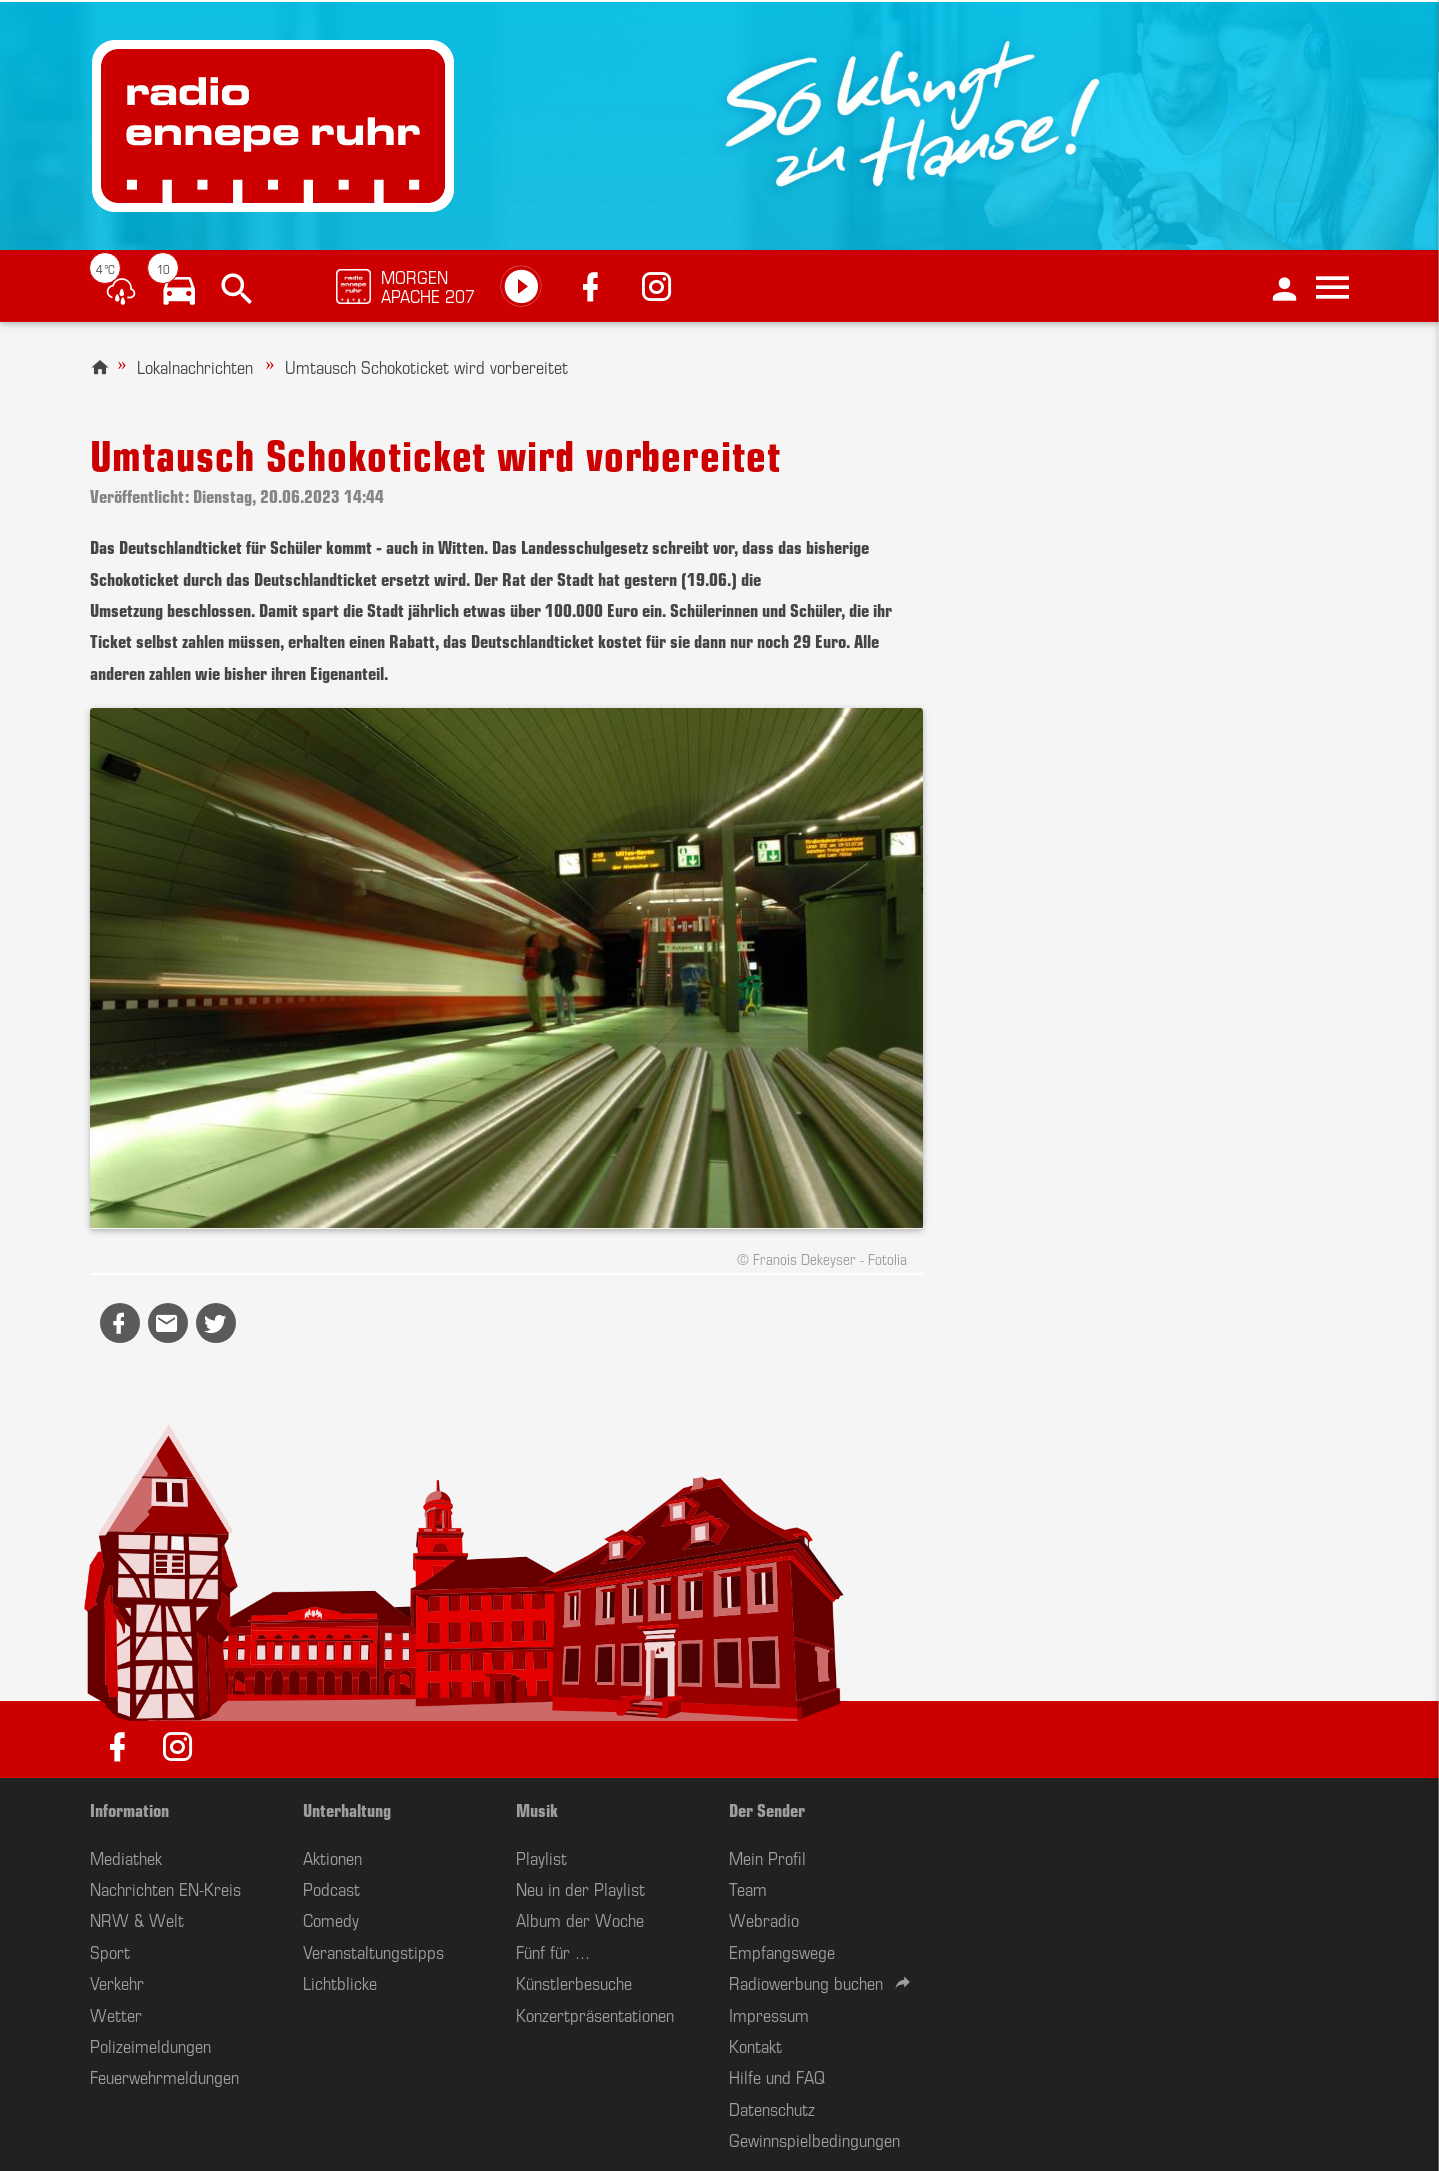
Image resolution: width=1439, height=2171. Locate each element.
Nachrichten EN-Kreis (165, 1888)
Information (129, 1809)
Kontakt (755, 2045)
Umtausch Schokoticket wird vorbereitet (426, 366)
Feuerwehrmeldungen (164, 2076)
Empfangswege (782, 1951)
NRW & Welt (137, 1919)
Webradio (764, 1919)
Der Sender (767, 1809)
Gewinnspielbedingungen (814, 2139)
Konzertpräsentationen (595, 2014)
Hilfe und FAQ (777, 2076)
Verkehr (117, 1982)
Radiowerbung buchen (806, 1982)
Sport (110, 1951)
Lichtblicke (340, 1982)
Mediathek (126, 1857)
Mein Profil (767, 1857)
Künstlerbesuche (574, 1982)
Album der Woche (580, 1919)
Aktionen (332, 1857)
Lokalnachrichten (195, 366)
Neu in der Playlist (580, 1888)
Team (748, 1888)
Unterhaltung (347, 1809)
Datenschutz (772, 2108)
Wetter (116, 2014)
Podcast (331, 1888)
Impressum (769, 2014)
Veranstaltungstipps (373, 1951)
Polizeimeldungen (150, 2045)
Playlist (541, 1857)
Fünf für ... (553, 1951)
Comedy (331, 1919)
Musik (537, 1809)
